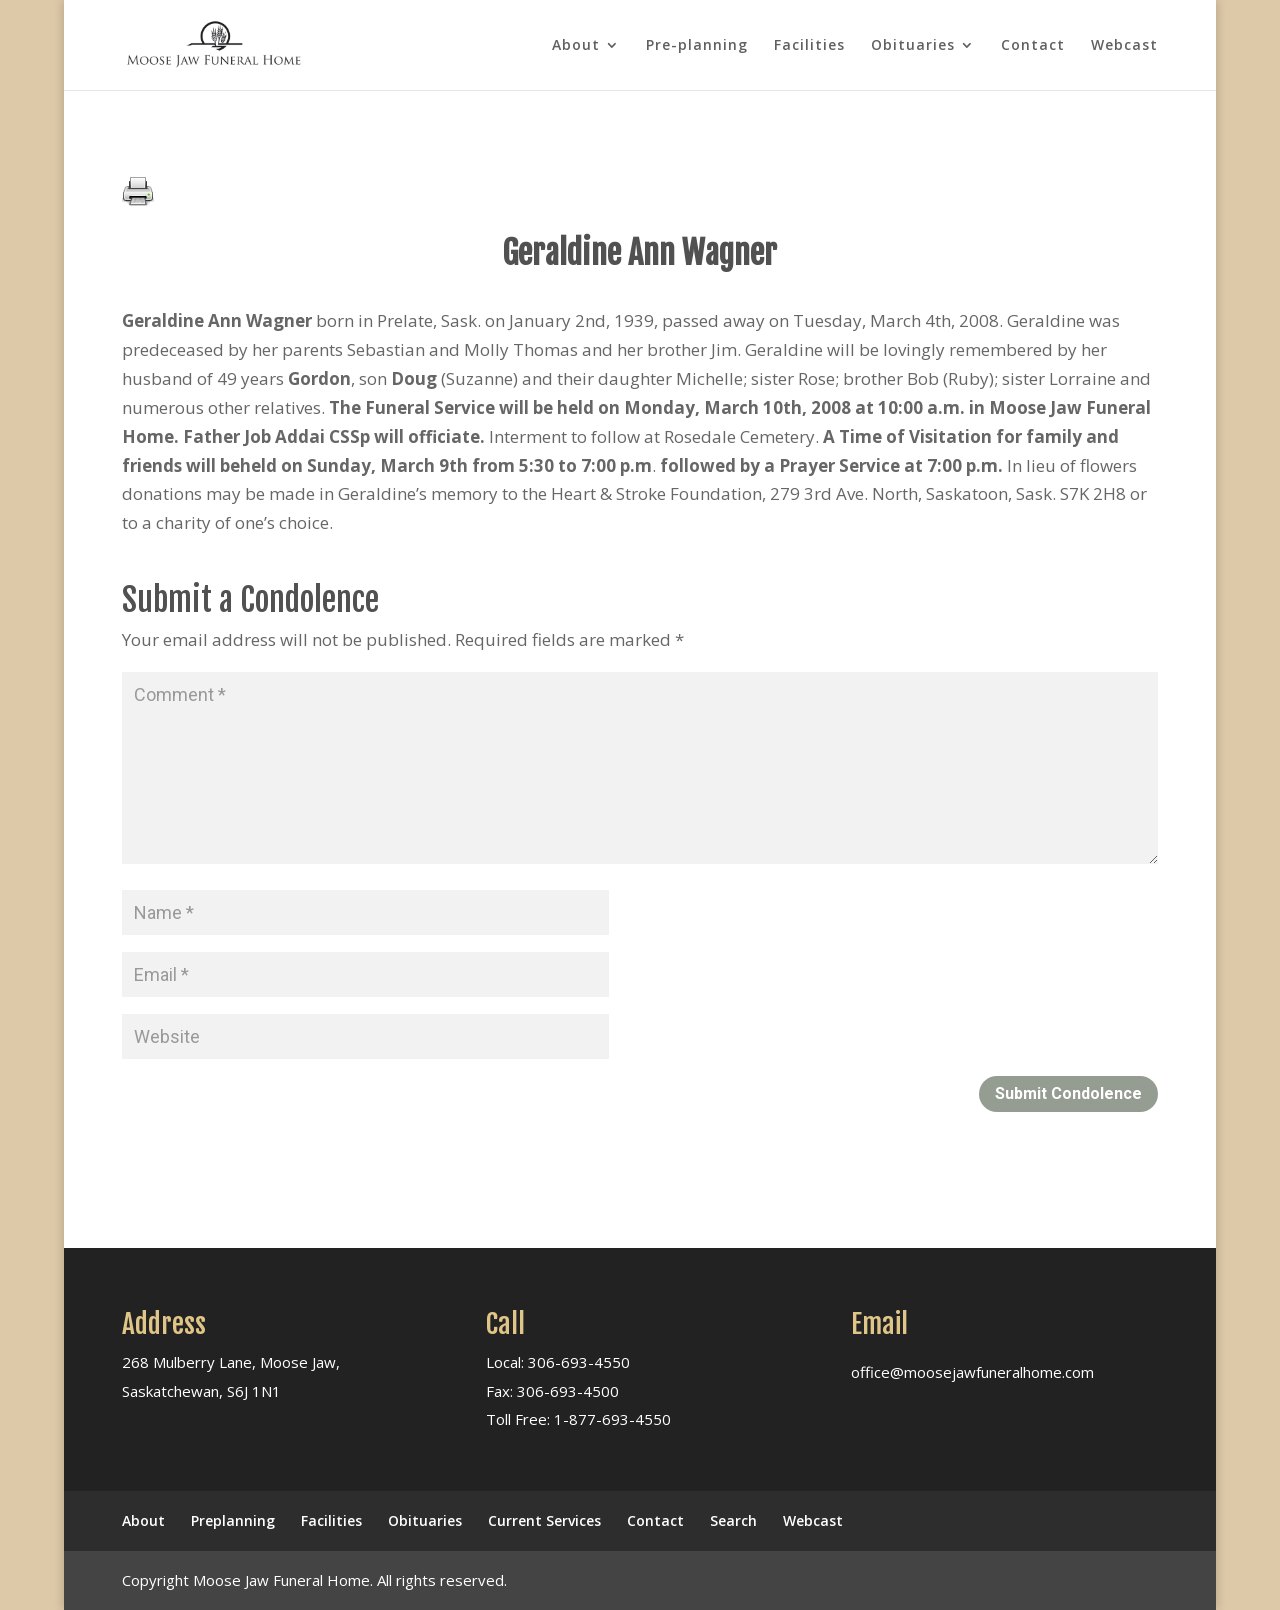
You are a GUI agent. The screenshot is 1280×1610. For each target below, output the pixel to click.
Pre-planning (697, 46)
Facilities (809, 46)
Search (733, 1520)
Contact (1033, 46)
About (576, 46)
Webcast (1124, 46)
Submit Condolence (1068, 1093)
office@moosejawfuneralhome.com (972, 1372)
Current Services (544, 1520)
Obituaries (913, 46)
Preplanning (233, 1520)
